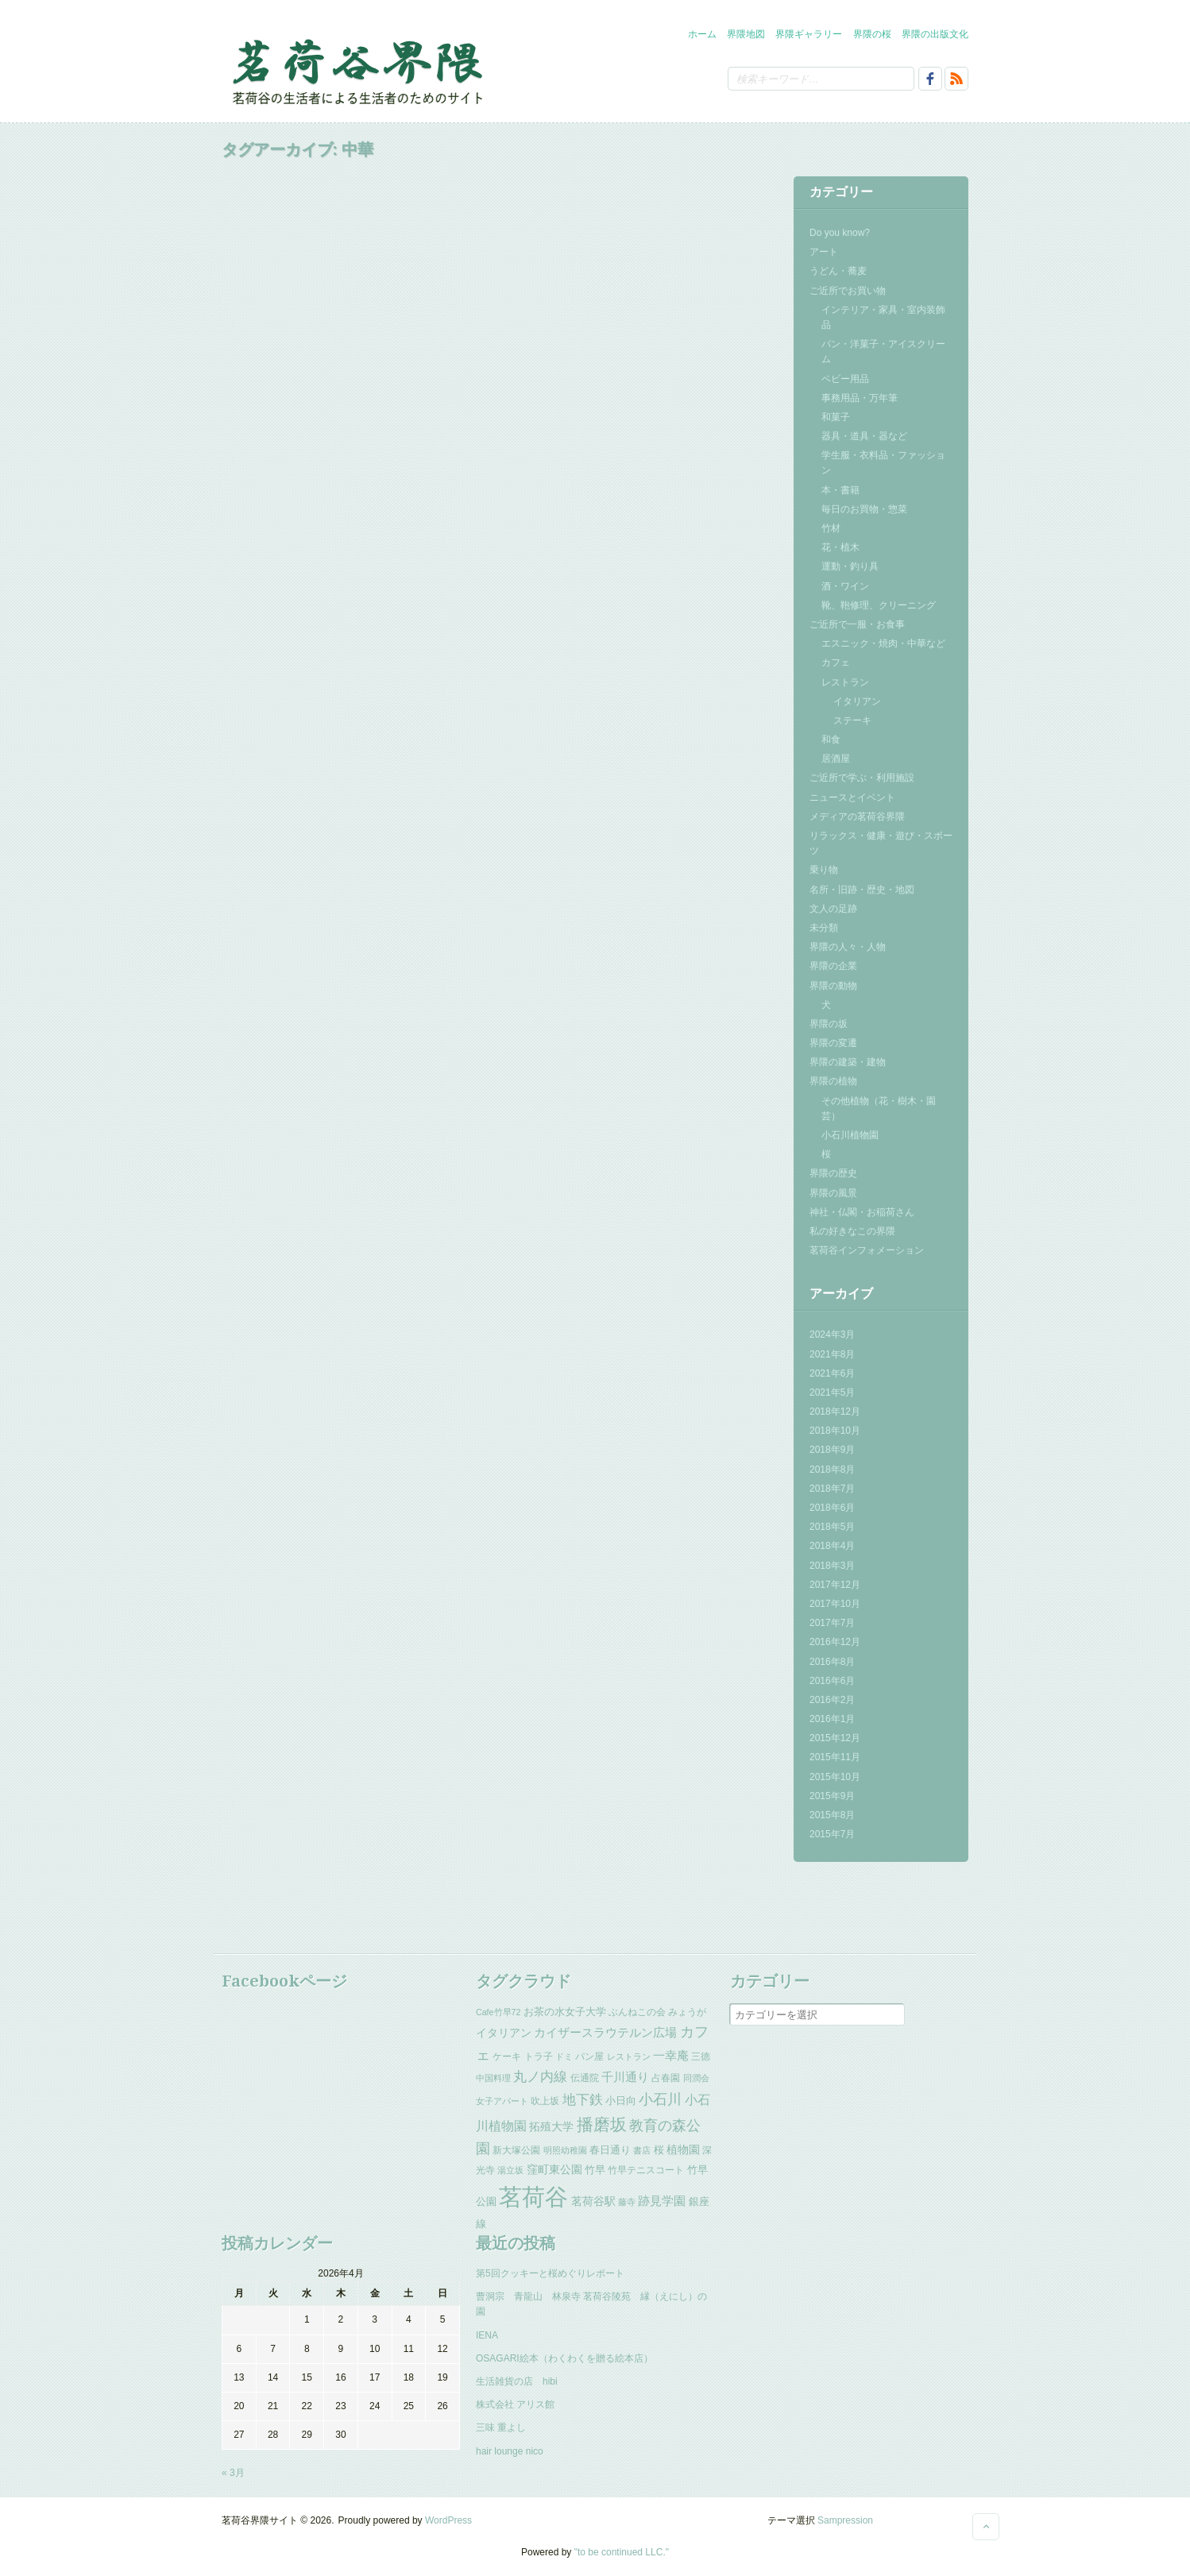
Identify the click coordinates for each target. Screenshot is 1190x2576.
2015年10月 (834, 1776)
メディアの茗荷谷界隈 (857, 816)
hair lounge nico (509, 2451)
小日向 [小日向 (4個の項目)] (620, 2101)
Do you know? (839, 232)
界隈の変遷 (833, 1043)
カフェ (835, 662)
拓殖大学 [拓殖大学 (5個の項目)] (551, 2126)
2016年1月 (832, 1718)
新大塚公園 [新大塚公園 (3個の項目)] (516, 2150)
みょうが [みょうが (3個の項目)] (687, 2012)
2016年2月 (832, 1699)
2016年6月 (832, 1680)
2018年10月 (834, 1430)
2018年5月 (832, 1526)
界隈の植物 (833, 1081)
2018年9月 (832, 1449)
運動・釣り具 (850, 566)
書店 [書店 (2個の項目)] (642, 2150)
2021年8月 (832, 1354)
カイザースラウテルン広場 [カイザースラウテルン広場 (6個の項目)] (605, 2032)
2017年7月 (832, 1622)
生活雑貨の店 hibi (517, 2381)
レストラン (845, 682)
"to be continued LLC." (621, 2552)
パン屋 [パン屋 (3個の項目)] (589, 2056)
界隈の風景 (833, 1193)
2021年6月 (832, 1373)
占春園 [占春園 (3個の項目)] (665, 2078)
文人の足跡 (833, 908)
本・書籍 (840, 490)
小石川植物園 (850, 1135)
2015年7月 (832, 1834)
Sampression (845, 2520)
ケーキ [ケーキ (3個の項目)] (507, 2056)
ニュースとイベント (852, 797)
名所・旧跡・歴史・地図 (861, 889)
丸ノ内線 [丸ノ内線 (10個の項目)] (540, 2076)
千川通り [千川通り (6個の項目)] (625, 2077)
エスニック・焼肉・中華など (883, 643)
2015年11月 (834, 1757)
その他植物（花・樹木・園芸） (878, 1108)
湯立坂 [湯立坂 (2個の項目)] (510, 2170)
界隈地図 (746, 34)
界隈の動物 (833, 985)
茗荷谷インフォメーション (866, 1250)
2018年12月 (834, 1411)
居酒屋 (835, 758)
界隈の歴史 (833, 1173)
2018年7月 (832, 1488)
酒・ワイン (845, 586)
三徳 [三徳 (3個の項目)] (700, 2056)
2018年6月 (832, 1507)
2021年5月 (832, 1392)
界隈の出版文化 (935, 34)
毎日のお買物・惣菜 (864, 509)
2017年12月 (834, 1584)
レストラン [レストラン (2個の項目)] (629, 2056)
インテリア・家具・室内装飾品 (883, 317)
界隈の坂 (828, 1023)
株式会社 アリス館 (515, 2404)
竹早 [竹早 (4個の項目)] (595, 2170)
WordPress (448, 2520)
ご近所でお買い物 (847, 290)
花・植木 (840, 547)
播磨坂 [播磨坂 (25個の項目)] (602, 2124)
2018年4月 (832, 1545)
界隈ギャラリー (808, 34)
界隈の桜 (872, 34)
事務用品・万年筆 (859, 398)
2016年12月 (834, 1641)
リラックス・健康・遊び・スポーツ (880, 843)
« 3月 (233, 2472)
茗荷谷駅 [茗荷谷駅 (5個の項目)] (593, 2201)
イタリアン (857, 701)
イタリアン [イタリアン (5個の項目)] (503, 2032)
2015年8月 (832, 1815)
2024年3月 (832, 1334)
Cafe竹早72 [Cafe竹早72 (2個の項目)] (498, 2012)
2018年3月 (832, 1565)
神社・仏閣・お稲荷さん (861, 1212)
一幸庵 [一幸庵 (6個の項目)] (671, 2055)
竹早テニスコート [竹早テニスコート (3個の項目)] (646, 2170)
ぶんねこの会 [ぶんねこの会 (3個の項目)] (637, 2012)
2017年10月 (834, 1603)
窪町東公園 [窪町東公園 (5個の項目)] (554, 2169)
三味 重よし (501, 2427)
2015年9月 (832, 1796)
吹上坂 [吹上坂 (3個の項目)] (545, 2101)
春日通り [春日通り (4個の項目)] (610, 2150)
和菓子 (835, 417)
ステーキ (852, 720)
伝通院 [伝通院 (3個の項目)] (584, 2078)
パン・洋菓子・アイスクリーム (883, 351)
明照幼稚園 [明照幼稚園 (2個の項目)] (565, 2150)
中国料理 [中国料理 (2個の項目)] (493, 2078)
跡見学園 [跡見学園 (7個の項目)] (662, 2200)
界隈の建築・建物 (847, 1062)
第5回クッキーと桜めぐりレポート (550, 2273)
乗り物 (823, 869)
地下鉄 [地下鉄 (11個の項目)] (582, 2099)
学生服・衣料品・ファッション (883, 463)
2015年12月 (834, 1738)
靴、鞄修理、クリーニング (878, 605)
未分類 (823, 927)
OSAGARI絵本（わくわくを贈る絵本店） (564, 2358)
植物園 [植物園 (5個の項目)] (683, 2149)
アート (823, 251)
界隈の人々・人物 (847, 946)
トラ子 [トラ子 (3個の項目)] (538, 2056)
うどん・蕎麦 (838, 270)
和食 (830, 739)
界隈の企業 (833, 965)
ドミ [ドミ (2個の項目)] (564, 2056)
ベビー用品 (845, 378)
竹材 (830, 528)
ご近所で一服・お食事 (857, 624)
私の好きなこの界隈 (852, 1231)
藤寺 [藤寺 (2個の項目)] (627, 2202)
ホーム (702, 34)
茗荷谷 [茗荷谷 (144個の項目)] (533, 2197)
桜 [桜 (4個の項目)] (659, 2150)
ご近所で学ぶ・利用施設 (861, 777)
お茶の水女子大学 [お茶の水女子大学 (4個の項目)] (565, 2012)
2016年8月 (832, 1661)
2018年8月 (832, 1469)
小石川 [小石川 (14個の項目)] (660, 2099)
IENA (487, 2335)
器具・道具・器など (864, 436)
